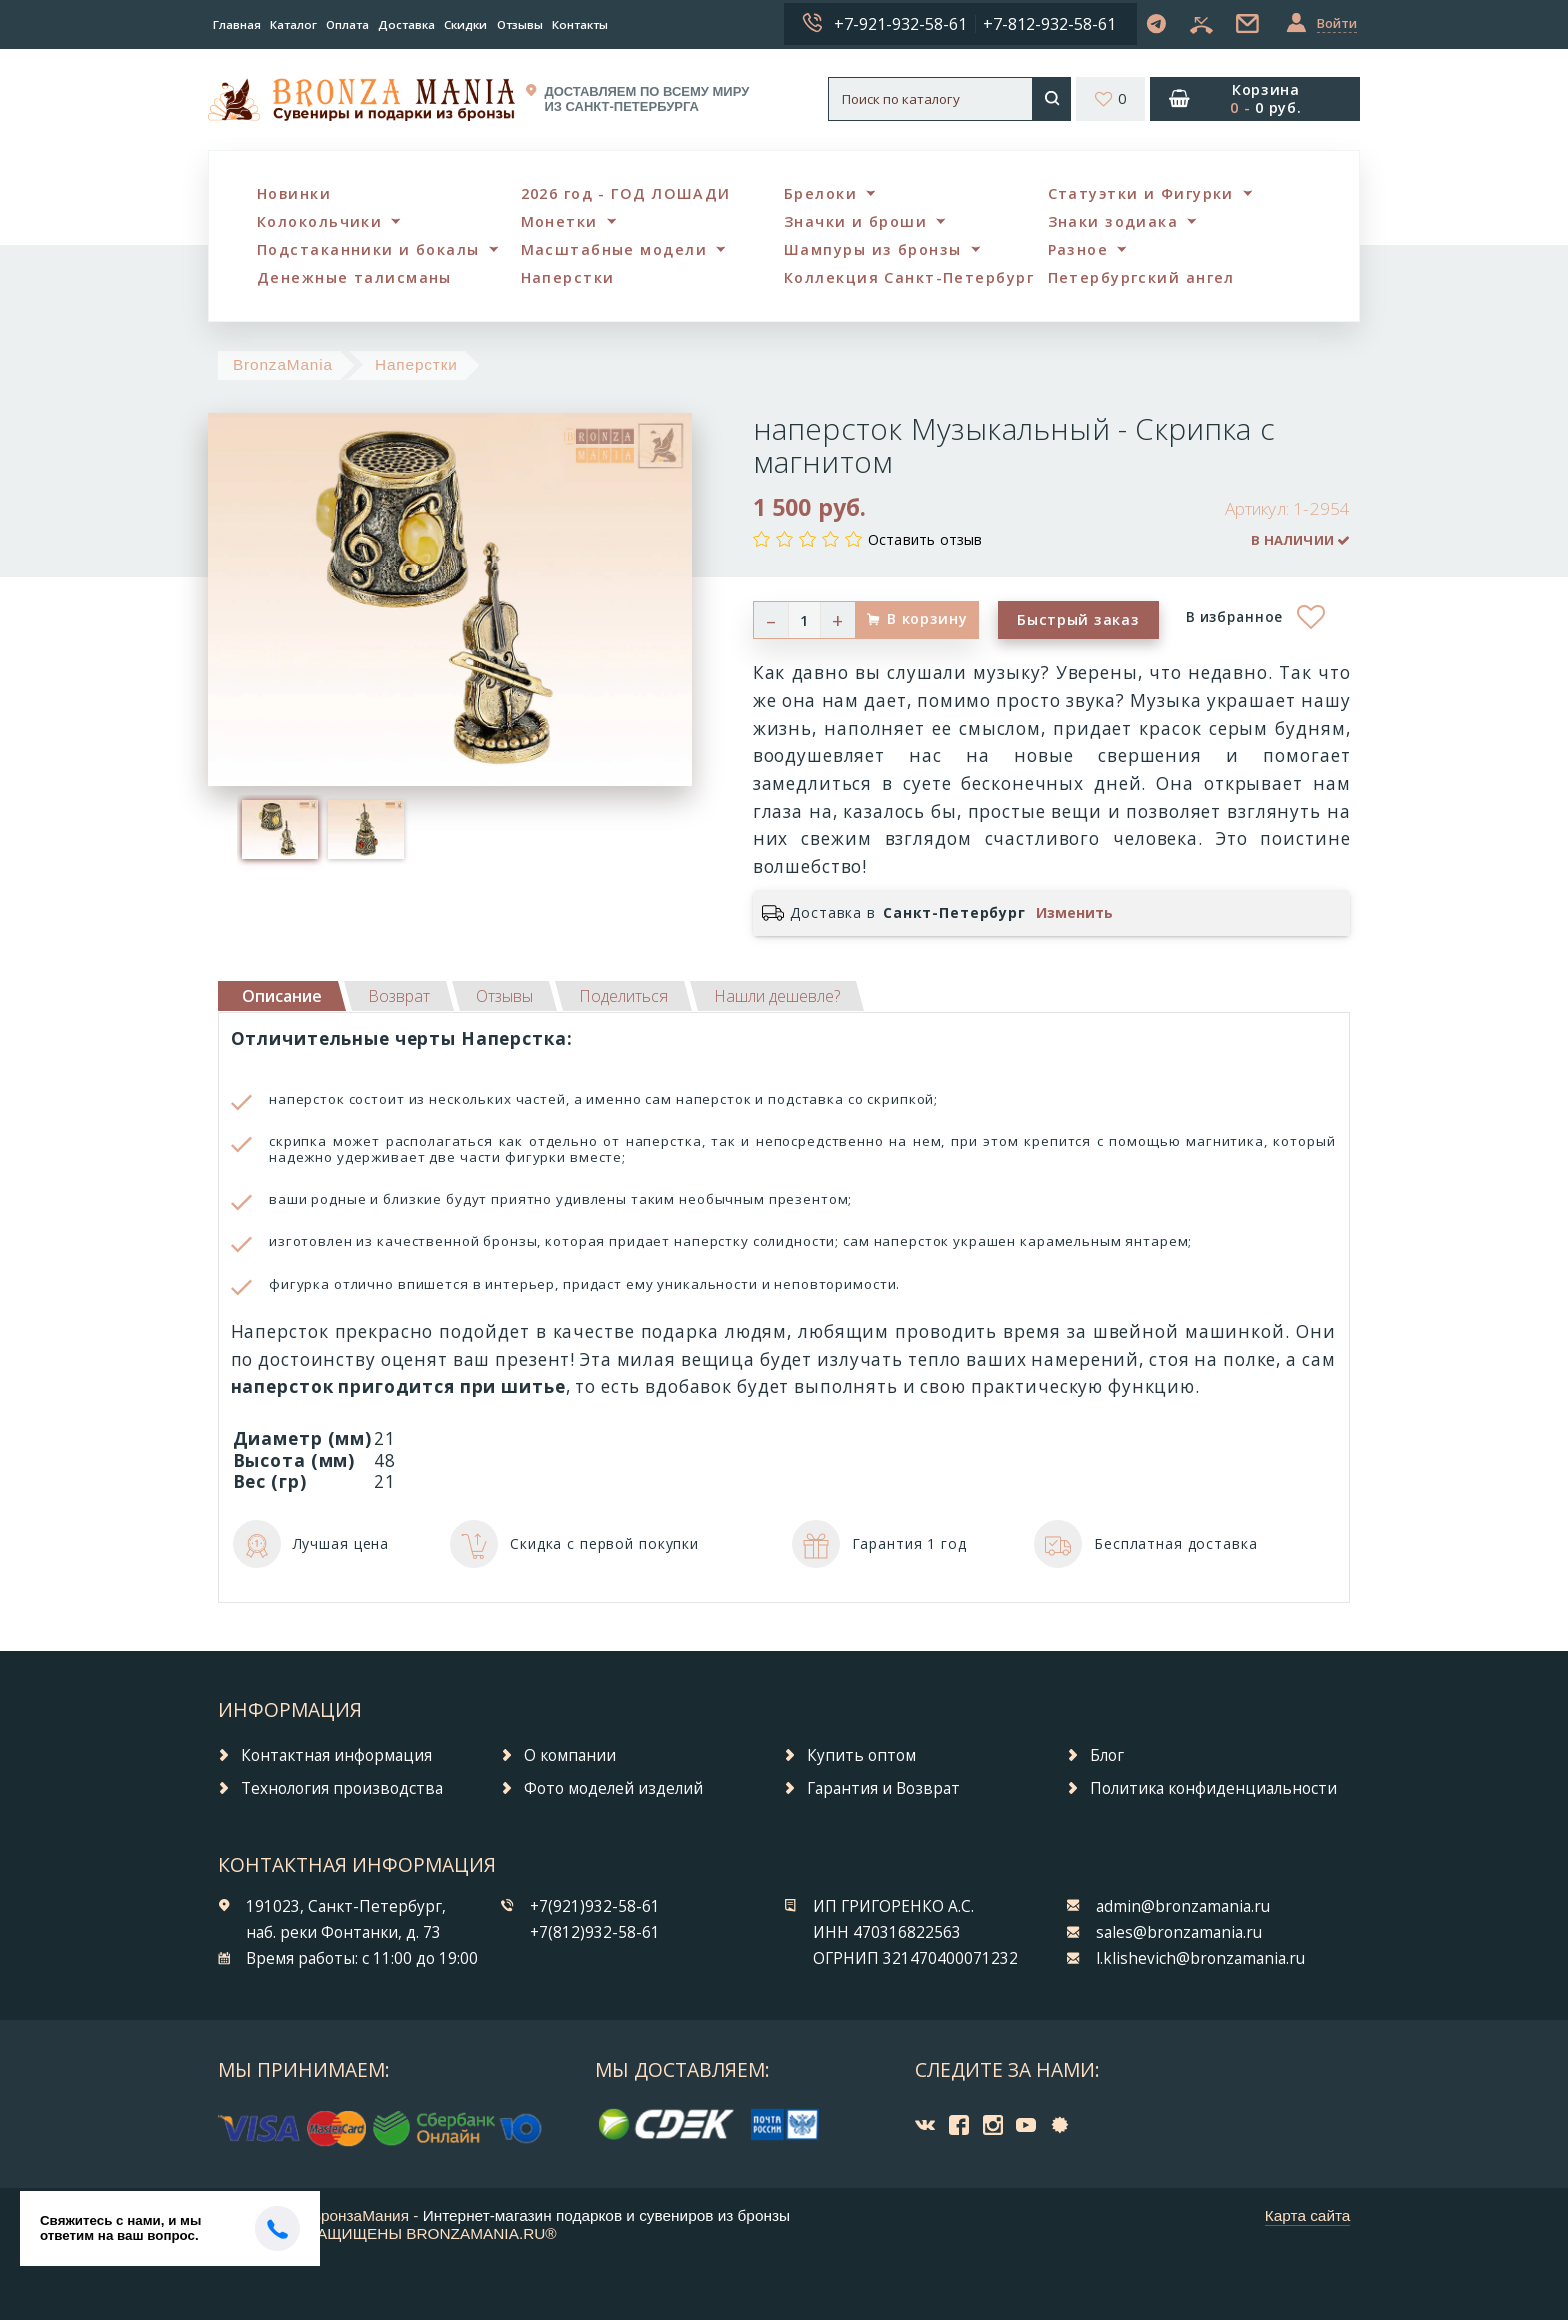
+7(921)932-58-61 (595, 1906)
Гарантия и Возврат (883, 1788)
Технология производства (342, 1788)
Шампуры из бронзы (872, 249)
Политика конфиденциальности (1213, 1788)
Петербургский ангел (1141, 277)
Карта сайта (1308, 2215)
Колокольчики (319, 221)
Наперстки (568, 277)
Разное (1078, 249)
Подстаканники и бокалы (368, 249)
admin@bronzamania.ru (1183, 1906)
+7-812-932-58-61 (1049, 24)
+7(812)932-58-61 (595, 1932)
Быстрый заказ (1078, 619)
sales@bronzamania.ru (1179, 1932)
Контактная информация (336, 1755)
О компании (570, 1755)
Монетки (559, 221)
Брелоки (820, 193)
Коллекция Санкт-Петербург (909, 277)
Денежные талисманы (354, 277)
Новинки (294, 193)
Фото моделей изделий (613, 1788)
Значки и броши (855, 221)
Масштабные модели (614, 249)
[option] (280, 829)
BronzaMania (283, 364)
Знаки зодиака (1113, 221)
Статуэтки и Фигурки (1141, 193)
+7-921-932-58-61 (900, 24)
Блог (1107, 1755)
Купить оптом (861, 1755)
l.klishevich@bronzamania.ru (1200, 1958)
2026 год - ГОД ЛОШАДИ (626, 193)
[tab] (399, 996)
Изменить (1074, 913)
